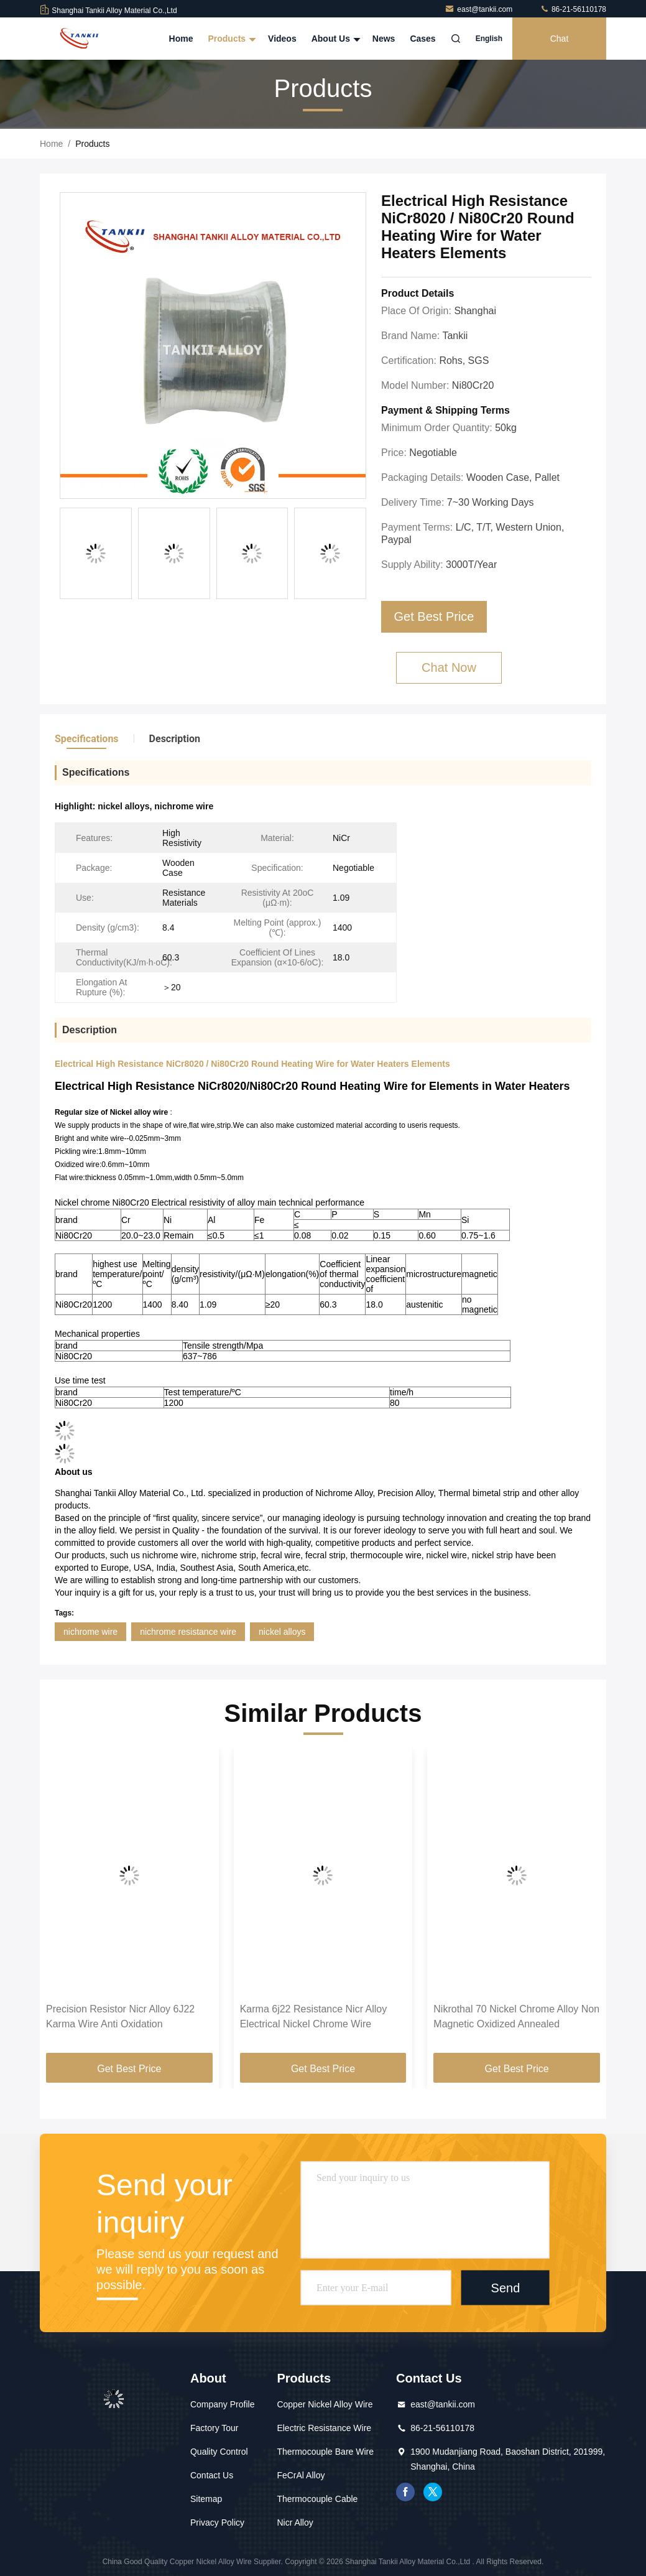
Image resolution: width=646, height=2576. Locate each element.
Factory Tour (214, 2428)
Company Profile (222, 2404)
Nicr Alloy (295, 2522)
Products (230, 39)
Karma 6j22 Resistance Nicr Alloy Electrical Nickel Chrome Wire (313, 2016)
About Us (334, 39)
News (383, 39)
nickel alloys (282, 1632)
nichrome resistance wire (188, 1632)
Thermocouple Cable (317, 2499)
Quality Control (219, 2452)
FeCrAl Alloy (301, 2475)
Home (181, 39)
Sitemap (206, 2499)
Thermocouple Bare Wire (325, 2452)
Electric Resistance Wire (324, 2428)
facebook (405, 2492)
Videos (282, 39)
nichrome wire (90, 1632)
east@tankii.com (479, 9)
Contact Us (211, 2475)
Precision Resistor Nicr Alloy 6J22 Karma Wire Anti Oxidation (120, 2016)
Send (505, 2287)
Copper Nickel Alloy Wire (324, 2404)
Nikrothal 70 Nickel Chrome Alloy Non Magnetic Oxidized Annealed (516, 2016)
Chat (559, 39)
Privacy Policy (217, 2522)
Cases (422, 39)
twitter (432, 2492)
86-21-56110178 (573, 9)
